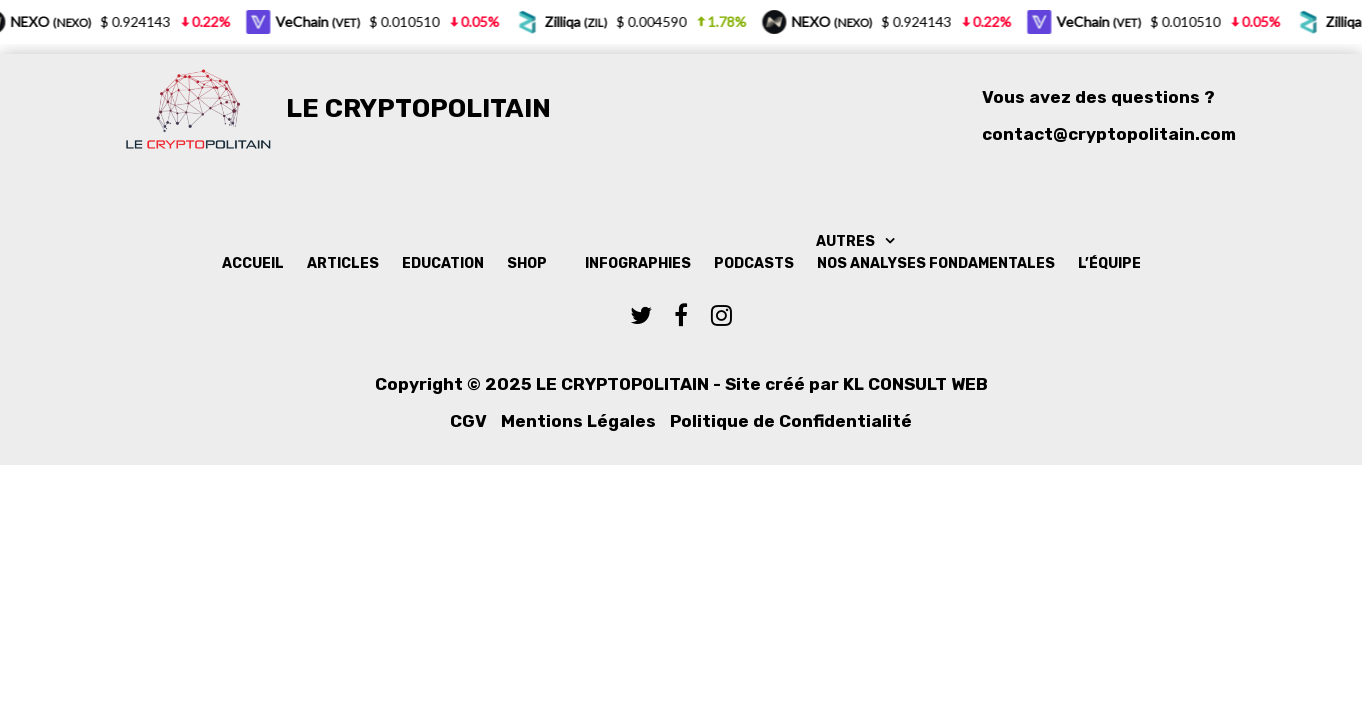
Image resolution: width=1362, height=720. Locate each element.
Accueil (253, 263)
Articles (343, 263)
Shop (527, 263)
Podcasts (754, 263)
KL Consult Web (915, 384)
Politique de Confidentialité (791, 421)
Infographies (638, 263)
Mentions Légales (578, 421)
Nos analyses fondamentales (936, 263)
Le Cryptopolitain (418, 108)
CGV (468, 421)
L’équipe (1109, 263)
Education (443, 263)
